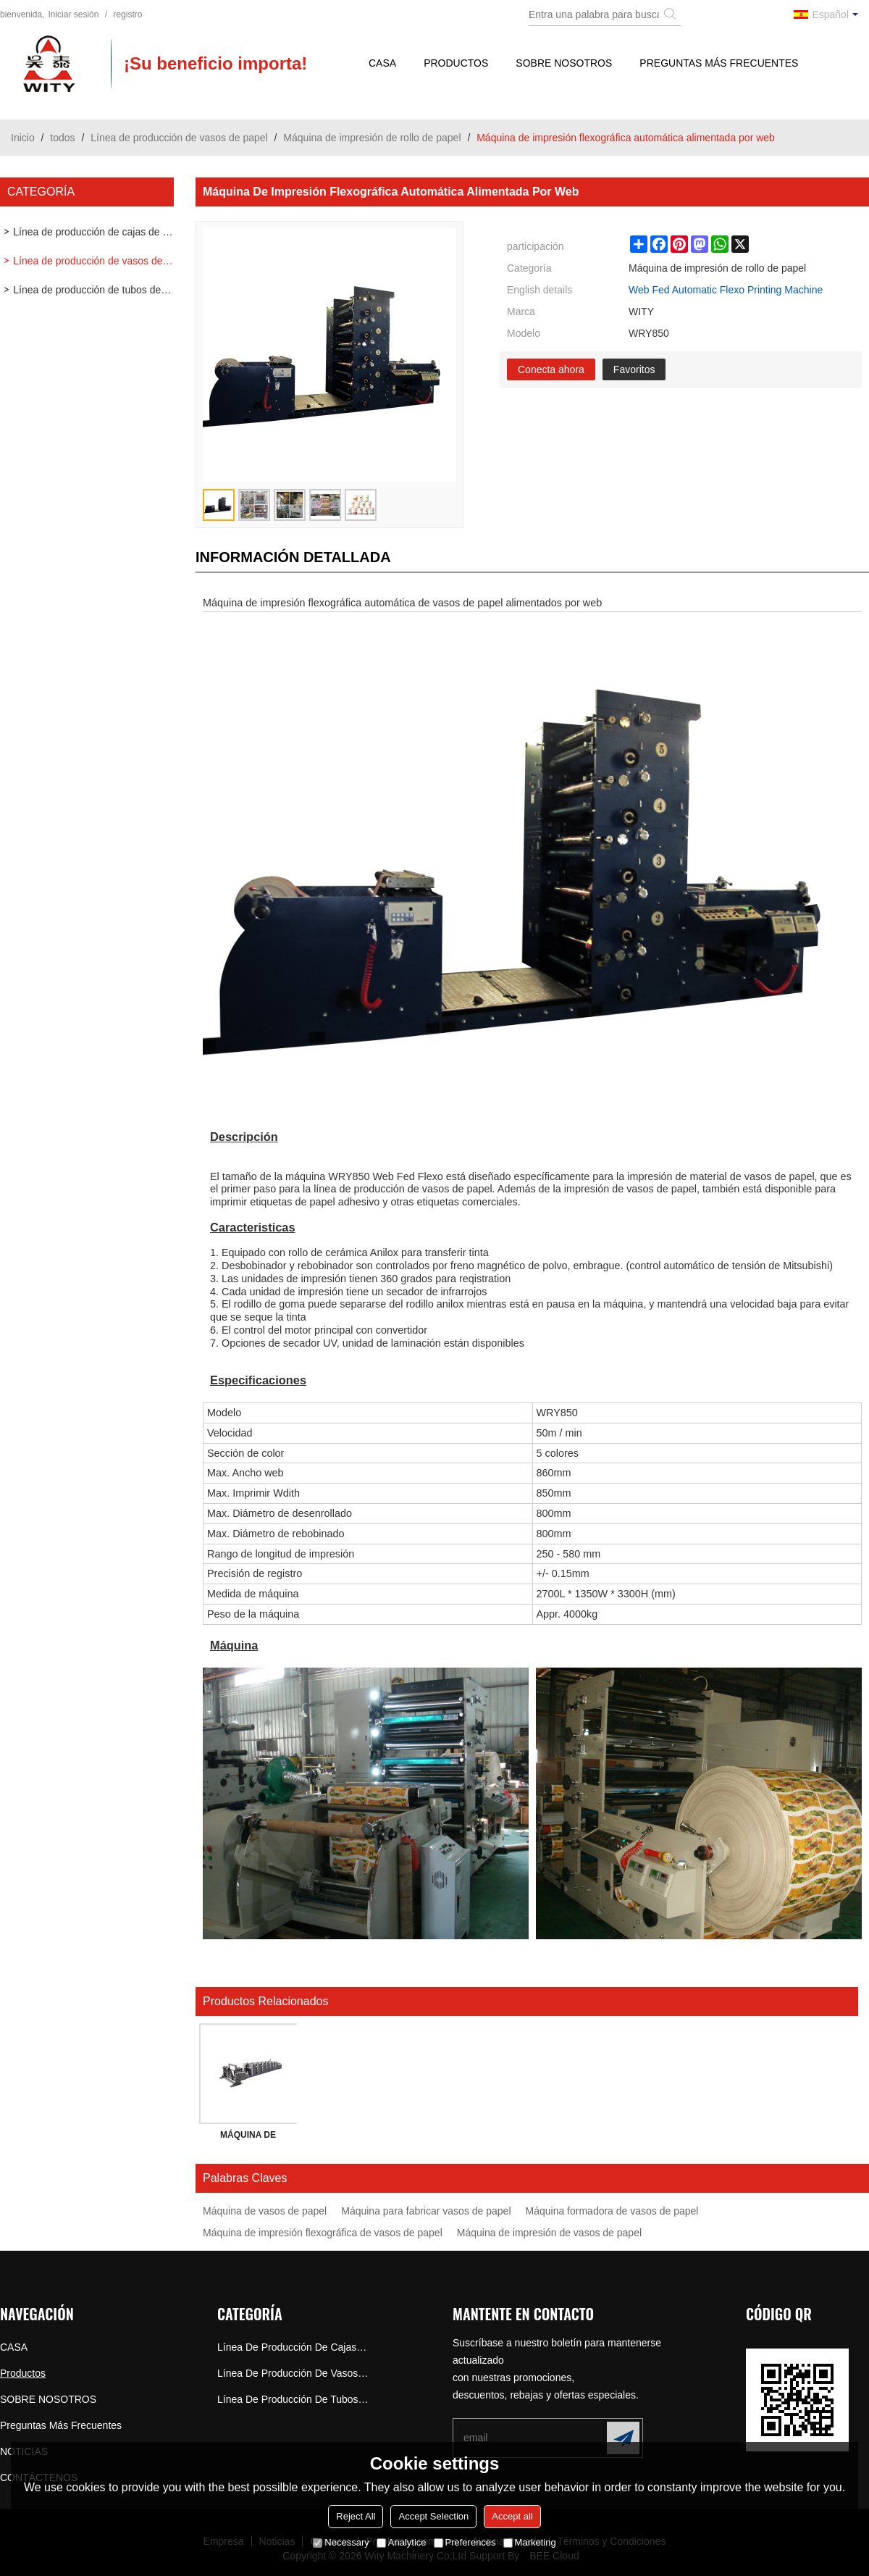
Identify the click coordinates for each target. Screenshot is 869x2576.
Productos (456, 63)
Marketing (529, 2542)
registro (127, 14)
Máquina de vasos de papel (265, 2211)
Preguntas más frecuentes (718, 63)
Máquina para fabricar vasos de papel (426, 2211)
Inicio (23, 137)
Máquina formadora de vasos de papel (612, 2211)
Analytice (402, 2542)
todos (62, 137)
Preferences (465, 2542)
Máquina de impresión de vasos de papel (549, 2232)
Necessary (341, 2542)
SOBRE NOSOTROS (564, 63)
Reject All (355, 2516)
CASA (382, 63)
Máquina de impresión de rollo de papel (372, 137)
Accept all (512, 2516)
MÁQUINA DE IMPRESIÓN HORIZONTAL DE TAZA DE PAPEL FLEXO (248, 2138)
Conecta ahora (551, 369)
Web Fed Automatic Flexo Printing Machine (726, 290)
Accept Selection (433, 2516)
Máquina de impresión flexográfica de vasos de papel (322, 2232)
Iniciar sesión (73, 14)
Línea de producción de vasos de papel (179, 137)
